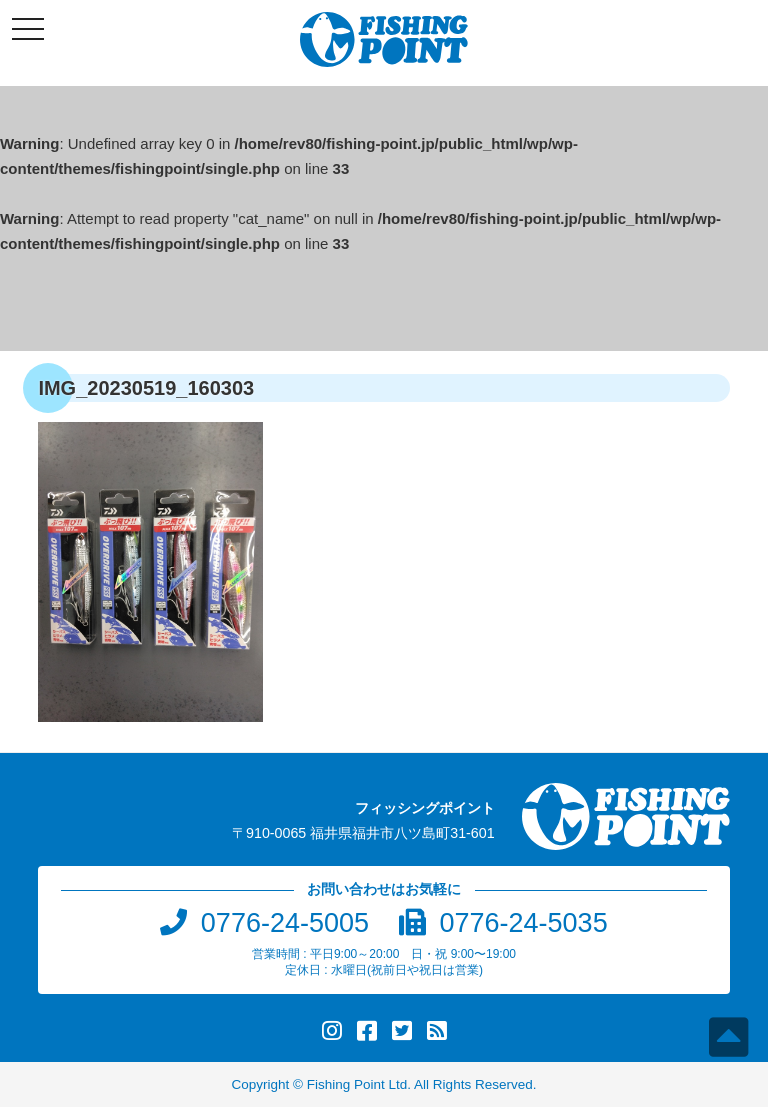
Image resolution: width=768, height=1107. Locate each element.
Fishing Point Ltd (357, 1084)
